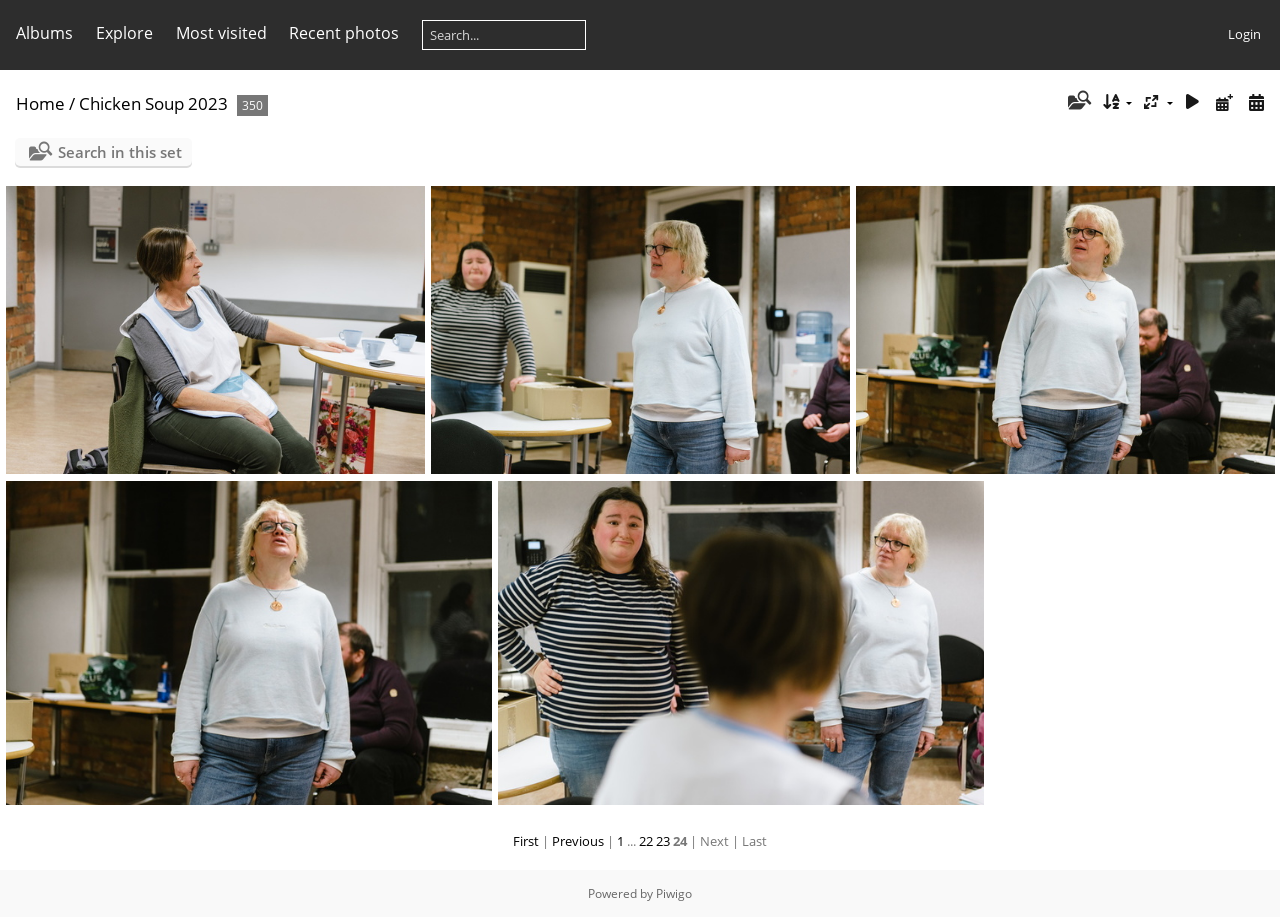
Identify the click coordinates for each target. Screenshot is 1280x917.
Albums (44, 33)
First (526, 841)
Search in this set (120, 152)
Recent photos (344, 33)
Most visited (221, 33)
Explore (124, 33)
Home (40, 103)
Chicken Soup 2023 (153, 103)
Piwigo (674, 893)
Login (1244, 34)
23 (663, 841)
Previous (578, 841)
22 (646, 841)
